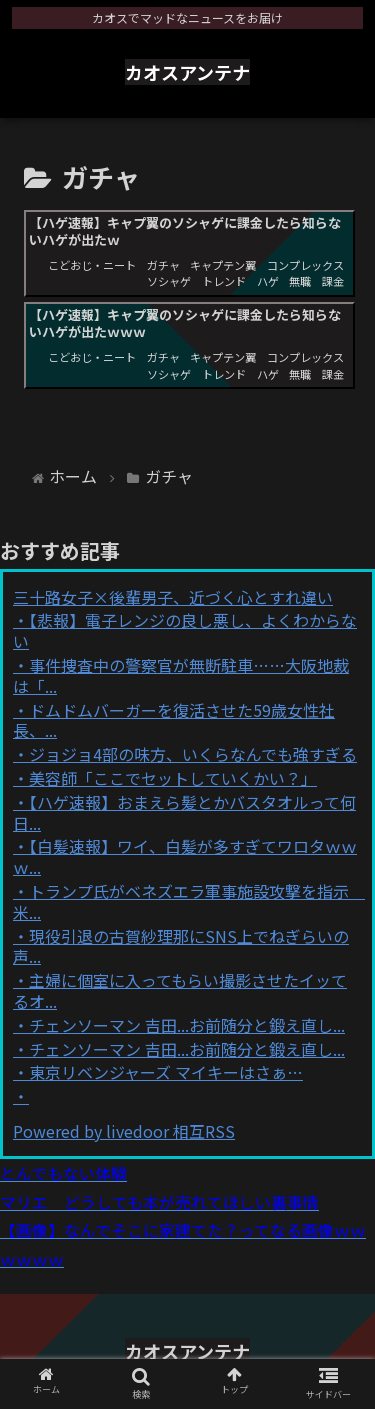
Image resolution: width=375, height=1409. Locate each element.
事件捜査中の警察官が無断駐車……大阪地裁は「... (181, 675)
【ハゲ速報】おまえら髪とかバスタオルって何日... (184, 812)
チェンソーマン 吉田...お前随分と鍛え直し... (187, 1025)
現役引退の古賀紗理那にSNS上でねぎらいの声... (181, 946)
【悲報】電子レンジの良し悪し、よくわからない (185, 630)
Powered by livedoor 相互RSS (124, 1131)
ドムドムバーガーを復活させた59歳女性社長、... (174, 720)
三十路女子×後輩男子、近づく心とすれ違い (173, 597)
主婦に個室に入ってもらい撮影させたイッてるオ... (180, 990)
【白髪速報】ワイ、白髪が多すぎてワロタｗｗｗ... (185, 856)
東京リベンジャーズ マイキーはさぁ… (166, 1072)
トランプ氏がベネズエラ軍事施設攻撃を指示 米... (189, 901)
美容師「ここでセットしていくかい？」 (173, 778)
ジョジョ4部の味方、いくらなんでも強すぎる (193, 754)
